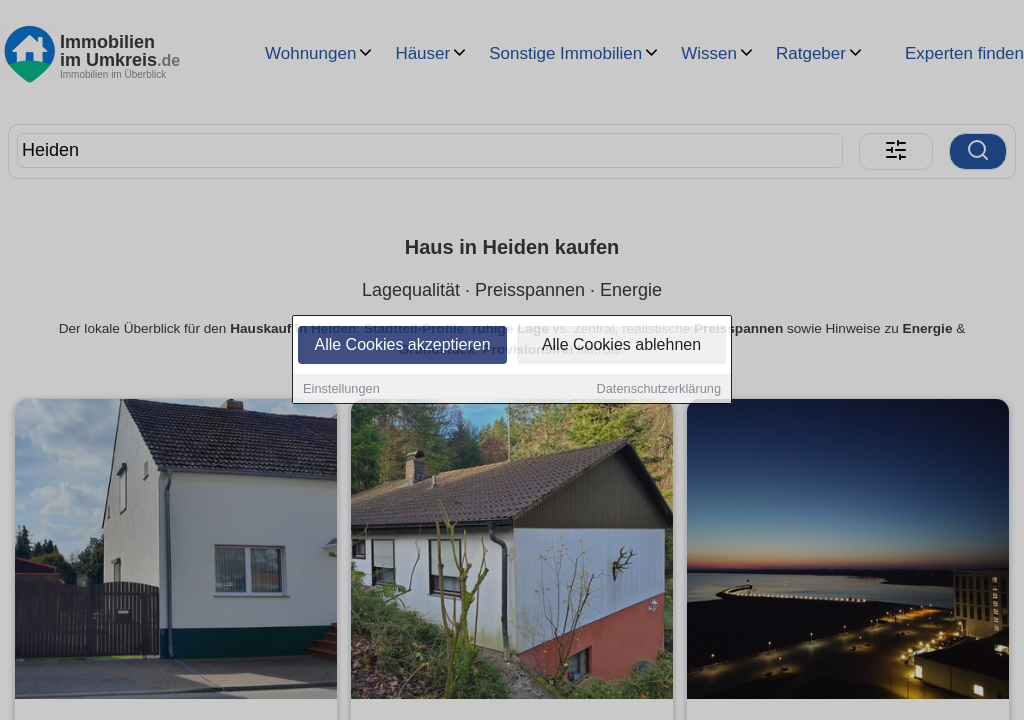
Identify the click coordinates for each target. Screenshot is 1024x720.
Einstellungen (341, 390)
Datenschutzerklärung (659, 390)
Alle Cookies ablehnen (621, 346)
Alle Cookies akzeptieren (402, 346)
